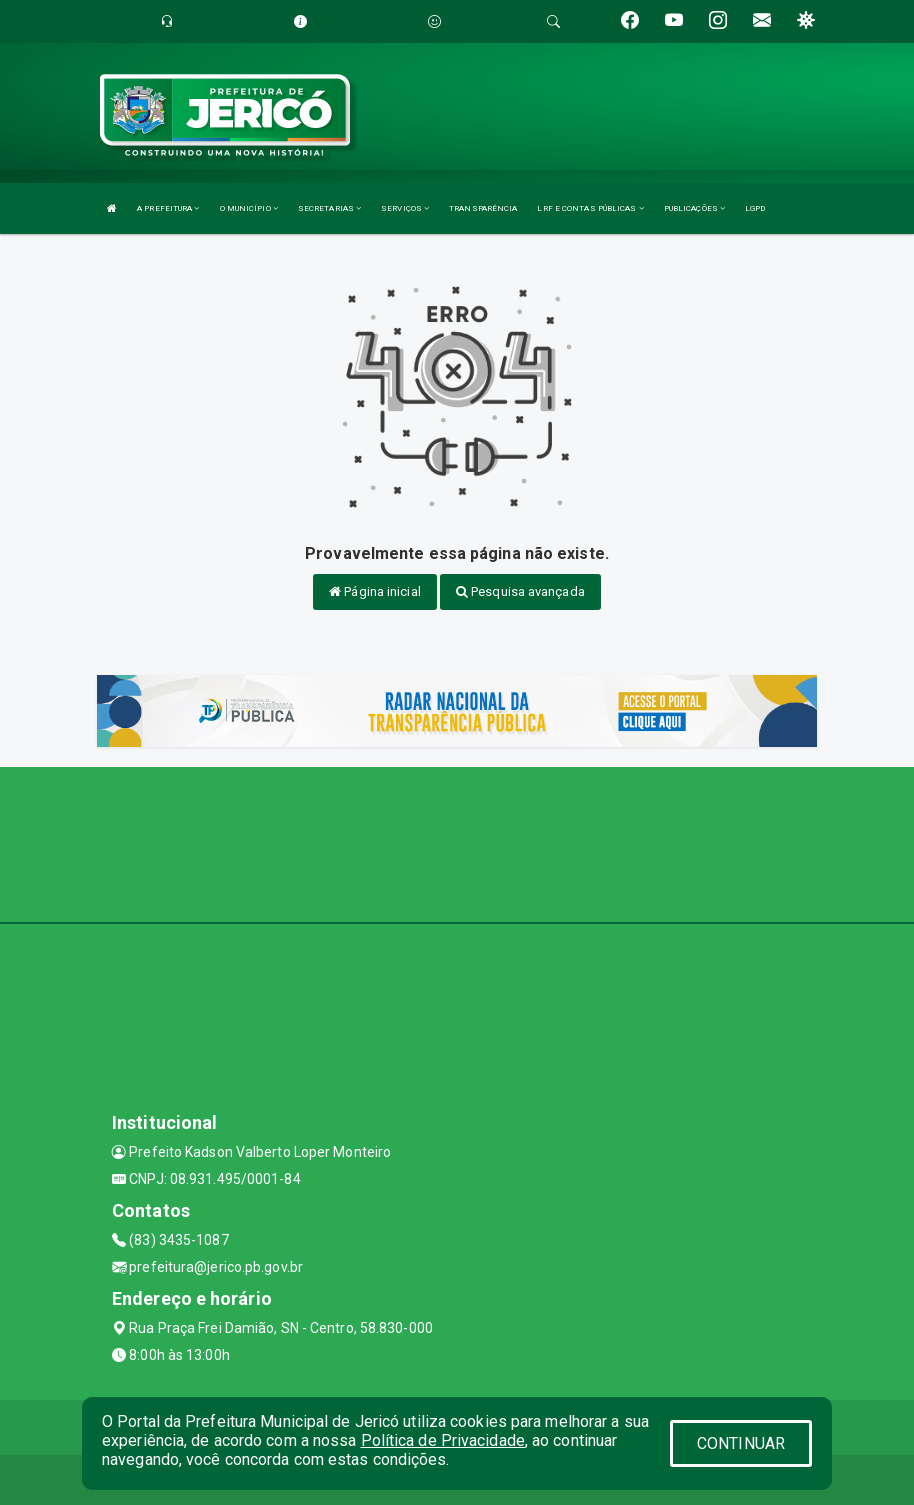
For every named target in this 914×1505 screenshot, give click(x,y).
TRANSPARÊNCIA (483, 208)
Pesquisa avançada (520, 591)
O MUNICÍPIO (249, 208)
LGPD (755, 208)
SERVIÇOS (405, 208)
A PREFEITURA (168, 208)
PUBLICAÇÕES (694, 208)
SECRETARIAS (329, 208)
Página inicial (375, 591)
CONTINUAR (741, 1443)
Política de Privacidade (443, 1440)
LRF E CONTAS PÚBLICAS (590, 208)
